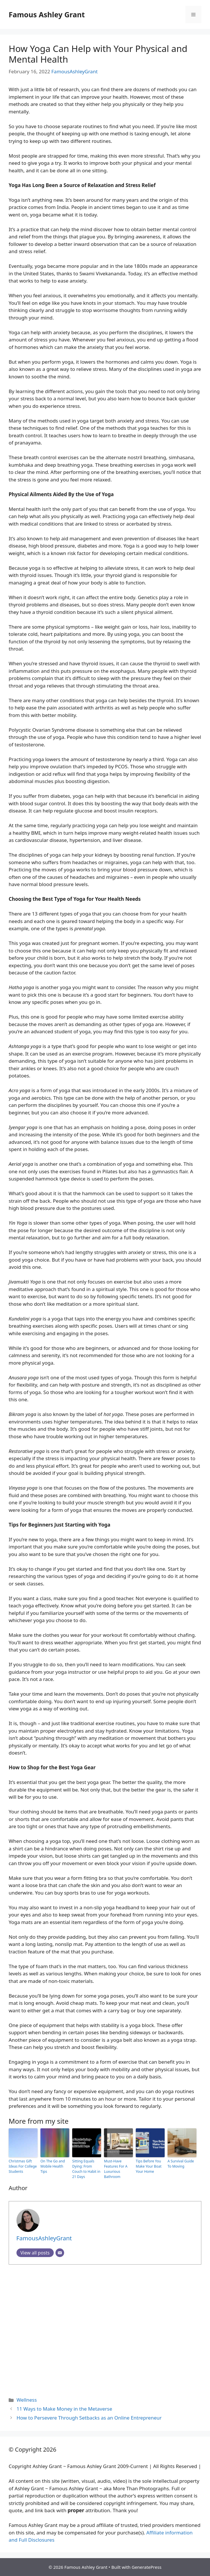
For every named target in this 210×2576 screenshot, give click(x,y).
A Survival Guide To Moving (181, 2164)
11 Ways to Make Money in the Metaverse (64, 2408)
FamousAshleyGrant (74, 71)
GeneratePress (146, 2567)
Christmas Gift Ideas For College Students (23, 2166)
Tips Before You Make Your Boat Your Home (148, 2166)
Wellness (26, 2399)
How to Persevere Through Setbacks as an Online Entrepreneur (88, 2417)
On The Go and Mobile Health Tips (52, 2166)
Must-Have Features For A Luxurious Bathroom (115, 2169)
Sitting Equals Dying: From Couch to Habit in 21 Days (86, 2169)
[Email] (59, 2252)
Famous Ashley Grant (47, 14)
